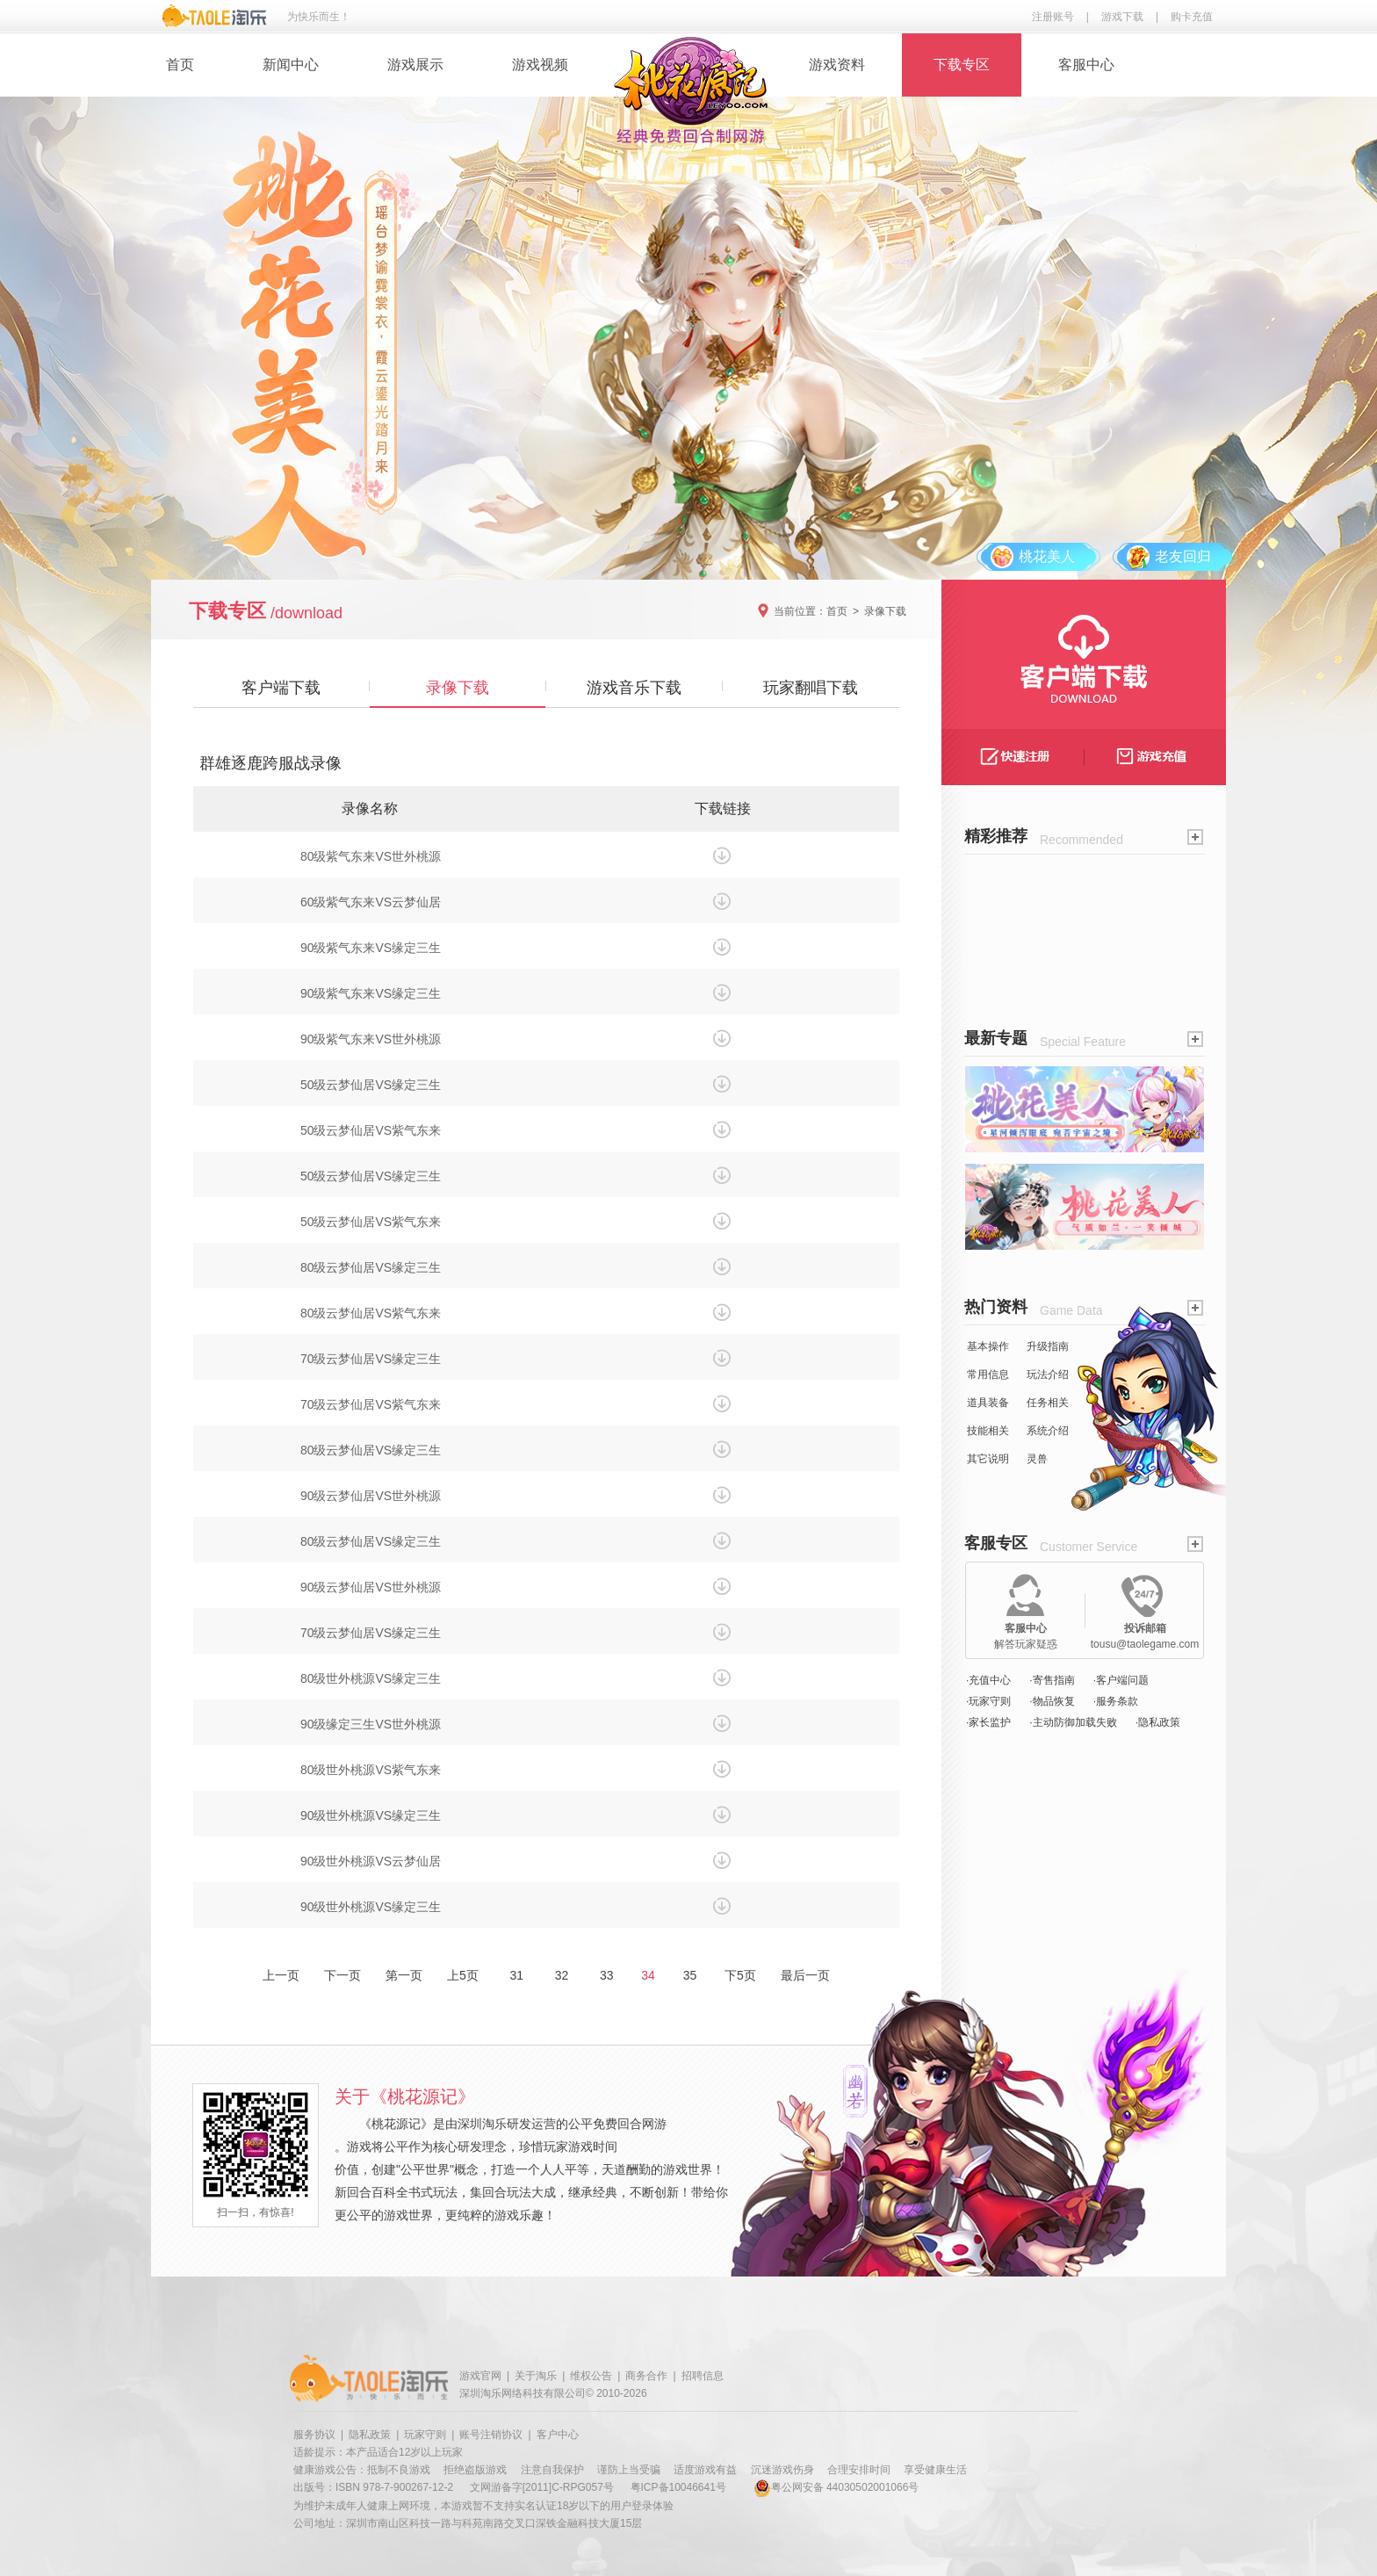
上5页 (463, 1975)
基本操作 (988, 1346)
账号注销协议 (491, 2434)
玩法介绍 (1048, 1374)
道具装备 (988, 1402)
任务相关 (1048, 1402)
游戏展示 (415, 64)
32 (562, 1975)
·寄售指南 (1051, 1680)
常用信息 (988, 1374)
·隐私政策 (1157, 1722)
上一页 (281, 1975)
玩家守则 (425, 2434)
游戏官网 (480, 2376)
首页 (180, 64)
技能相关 (988, 1431)
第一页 (404, 1975)
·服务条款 (1115, 1701)
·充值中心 (988, 1680)
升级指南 (1048, 1346)
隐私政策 (370, 2434)
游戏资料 (837, 64)
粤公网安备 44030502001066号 (836, 2487)
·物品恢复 (1051, 1701)
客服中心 (1086, 64)
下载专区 (962, 64)
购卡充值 (1192, 17)
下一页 (342, 1975)
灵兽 (1037, 1459)
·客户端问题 (1121, 1680)
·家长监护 (988, 1722)
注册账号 (1053, 17)
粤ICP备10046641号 (678, 2487)
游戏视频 (540, 64)
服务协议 (314, 2434)
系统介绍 (1048, 1431)
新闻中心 (291, 64)
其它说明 (988, 1459)
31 (517, 1975)
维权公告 (591, 2376)
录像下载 (885, 611)
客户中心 (558, 2434)
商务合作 (646, 2376)
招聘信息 (702, 2376)
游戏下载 (1122, 17)
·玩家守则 (988, 1701)
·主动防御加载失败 (1072, 1722)
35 (690, 1975)
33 (606, 1975)
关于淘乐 (536, 2376)
